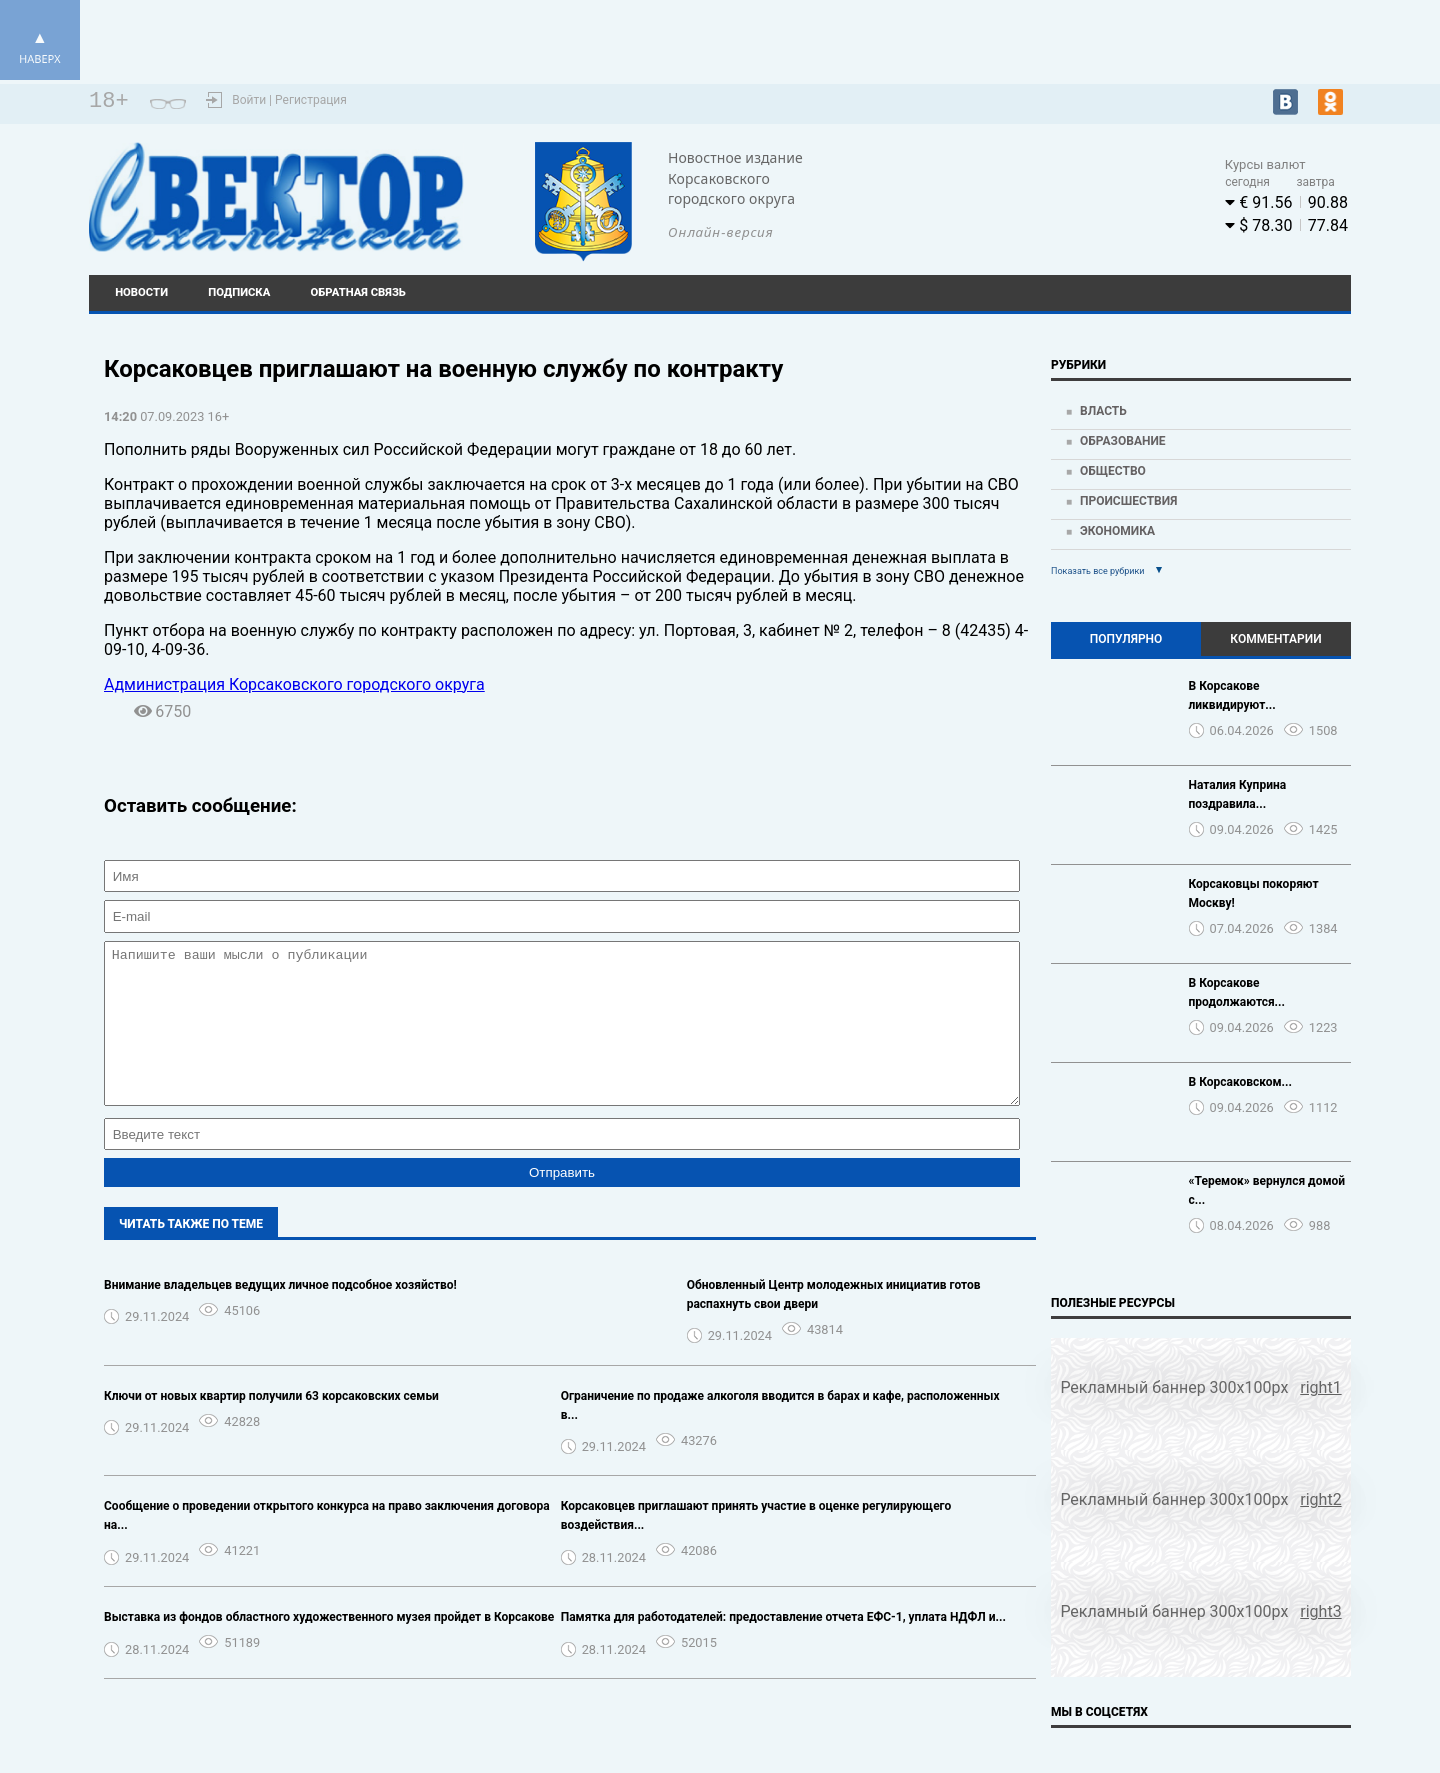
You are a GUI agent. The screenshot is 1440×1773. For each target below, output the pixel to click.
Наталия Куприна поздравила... (1238, 794)
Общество (1113, 471)
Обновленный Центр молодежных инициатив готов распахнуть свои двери (834, 1324)
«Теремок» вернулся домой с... (1267, 1190)
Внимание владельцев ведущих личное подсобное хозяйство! (280, 1315)
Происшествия (1128, 501)
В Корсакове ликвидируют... (1232, 695)
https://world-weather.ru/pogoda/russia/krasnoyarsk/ (1013, 206)
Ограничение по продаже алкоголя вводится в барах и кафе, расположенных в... (780, 1435)
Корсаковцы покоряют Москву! (1254, 893)
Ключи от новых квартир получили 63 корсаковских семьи (271, 1426)
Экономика (1117, 531)
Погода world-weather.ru (1014, 188)
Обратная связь (358, 292)
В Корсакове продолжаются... (1237, 992)
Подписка (239, 292)
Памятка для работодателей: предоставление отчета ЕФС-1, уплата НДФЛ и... (783, 1647)
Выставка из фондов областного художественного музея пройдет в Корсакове (329, 1647)
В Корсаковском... (1241, 1082)
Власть (1103, 411)
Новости (141, 292)
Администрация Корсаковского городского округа (294, 684)
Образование (1123, 441)
